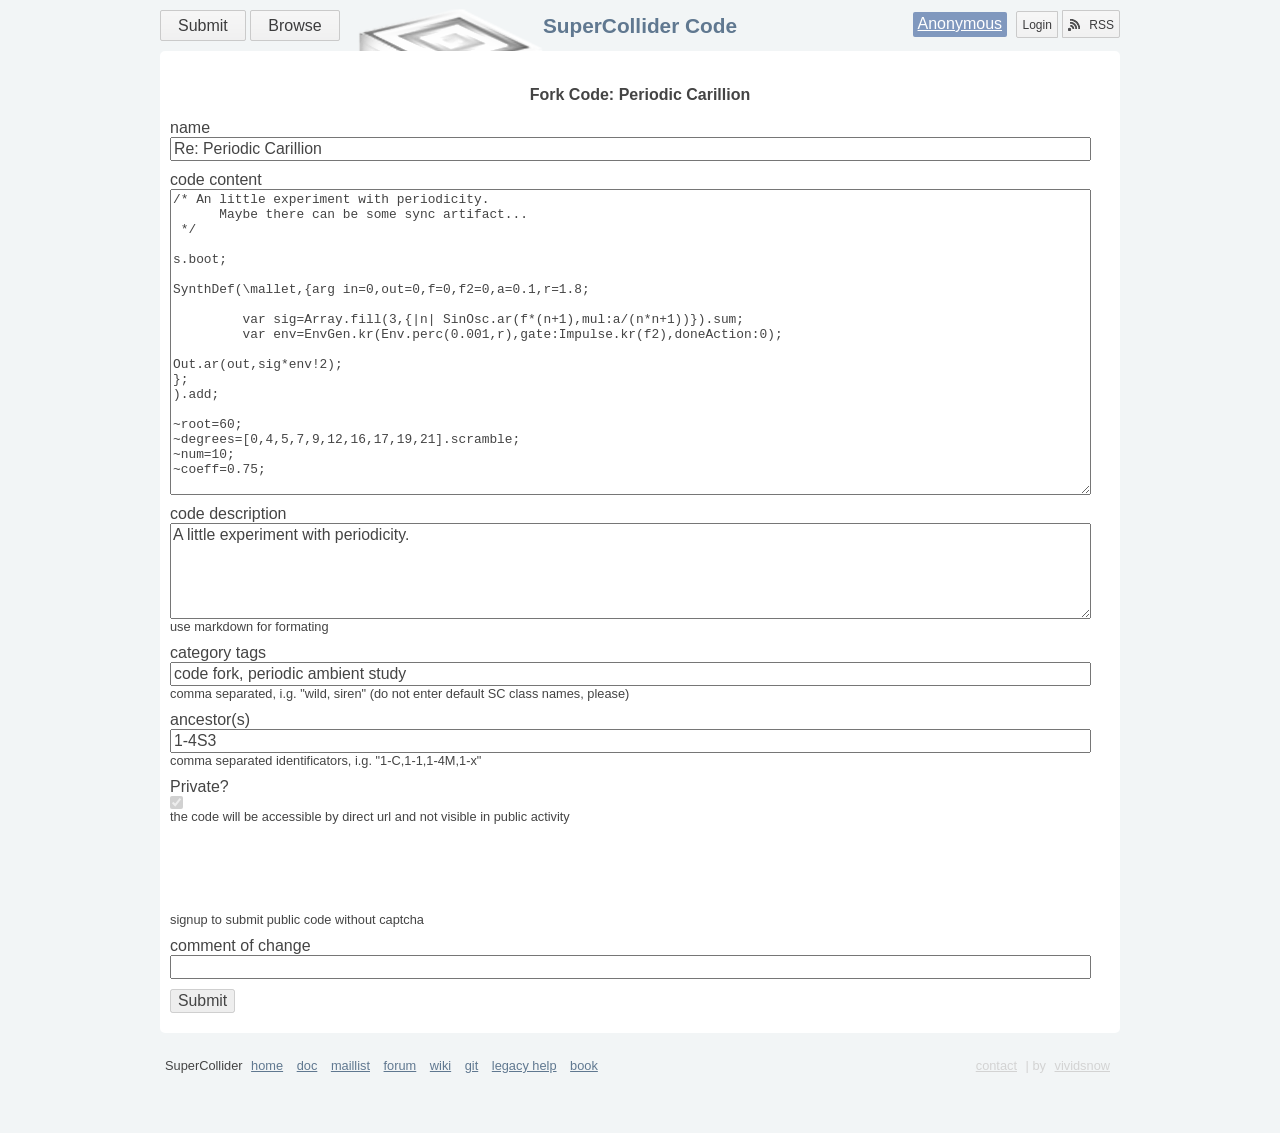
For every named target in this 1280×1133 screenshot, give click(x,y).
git (472, 1125)
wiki (440, 1125)
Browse (294, 25)
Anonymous (960, 23)
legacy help (524, 1125)
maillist (350, 1125)
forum (400, 1125)
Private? (199, 846)
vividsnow (1082, 1125)
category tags (218, 712)
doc (307, 1125)
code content (216, 179)
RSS (1091, 25)
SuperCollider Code (640, 25)
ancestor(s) (210, 779)
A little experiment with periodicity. (630, 631)
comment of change (240, 1005)
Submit (203, 25)
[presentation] (322, 933)
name (190, 127)
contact (996, 1125)
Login (1036, 25)
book (584, 1125)
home (267, 1125)
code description (228, 573)
